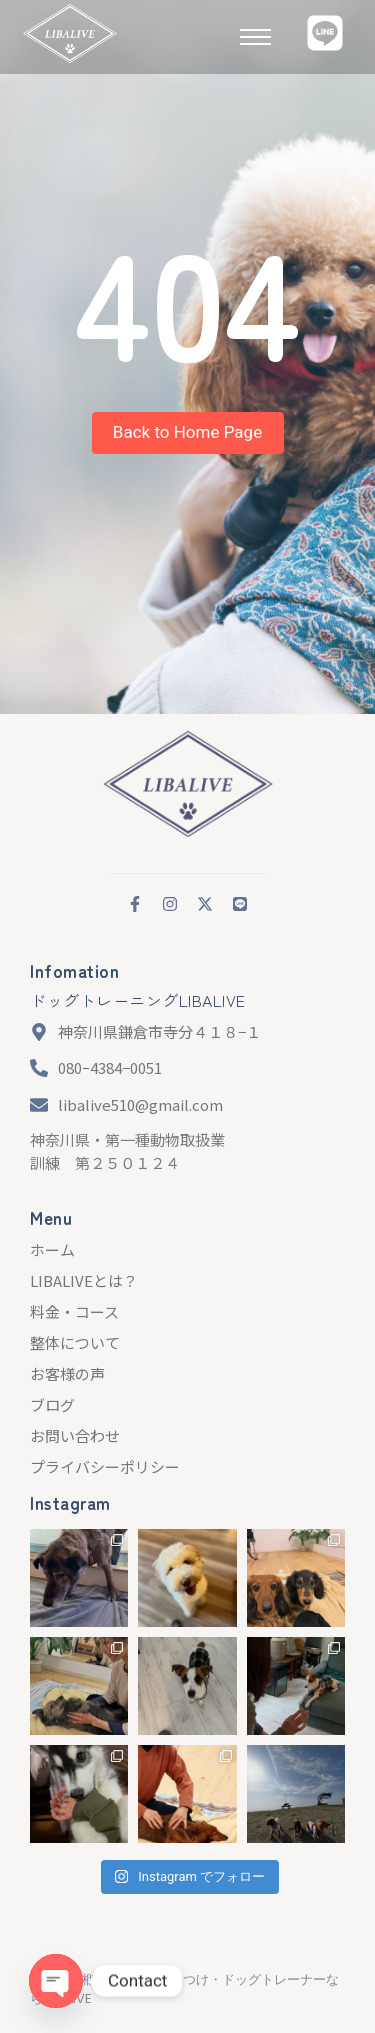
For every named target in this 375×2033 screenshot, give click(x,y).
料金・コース (74, 1311)
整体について (75, 1342)
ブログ (52, 1404)
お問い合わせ (75, 1435)
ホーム (52, 1249)
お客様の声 (67, 1373)
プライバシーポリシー (105, 1466)
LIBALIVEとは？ (84, 1280)
